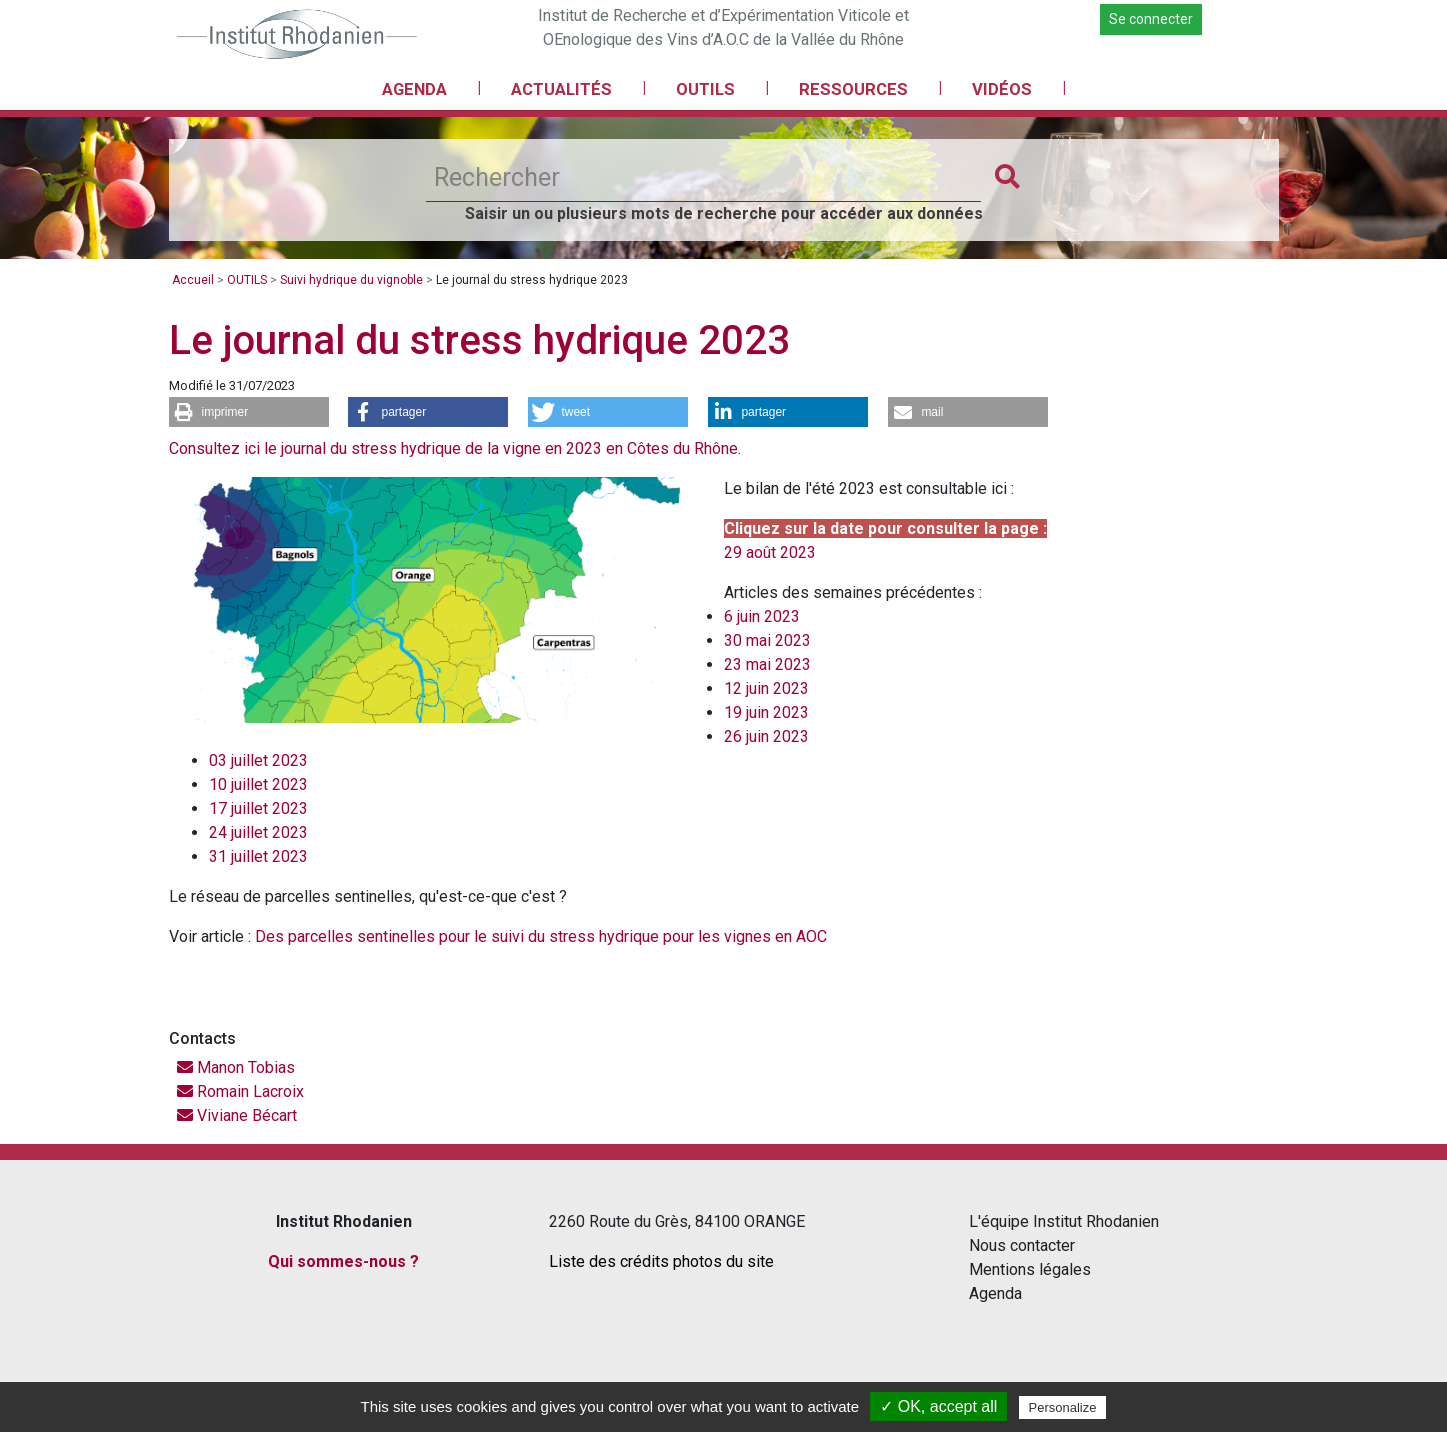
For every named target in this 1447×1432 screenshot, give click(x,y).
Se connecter (1151, 19)
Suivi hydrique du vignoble (351, 280)
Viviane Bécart (237, 1115)
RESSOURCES (853, 89)
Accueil (193, 280)
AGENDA (414, 89)
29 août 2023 (770, 552)
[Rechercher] (703, 178)
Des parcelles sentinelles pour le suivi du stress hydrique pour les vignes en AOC (541, 936)
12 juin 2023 (766, 688)
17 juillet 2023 (258, 808)
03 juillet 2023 (258, 760)
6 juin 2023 (762, 616)
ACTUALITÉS (561, 89)
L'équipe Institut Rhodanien (1064, 1221)
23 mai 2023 (767, 664)
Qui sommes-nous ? (343, 1261)
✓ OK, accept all (938, 1406)
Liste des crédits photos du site (661, 1261)
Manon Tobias (236, 1067)
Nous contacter (1022, 1245)
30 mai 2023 (767, 640)
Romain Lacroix (240, 1091)
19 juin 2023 (766, 712)
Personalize (1063, 1407)
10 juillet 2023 (258, 784)
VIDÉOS (1002, 89)
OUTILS (705, 89)
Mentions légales (1030, 1269)
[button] (249, 412)
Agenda (995, 1293)
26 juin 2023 (766, 736)
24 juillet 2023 (258, 832)
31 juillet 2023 (258, 856)
